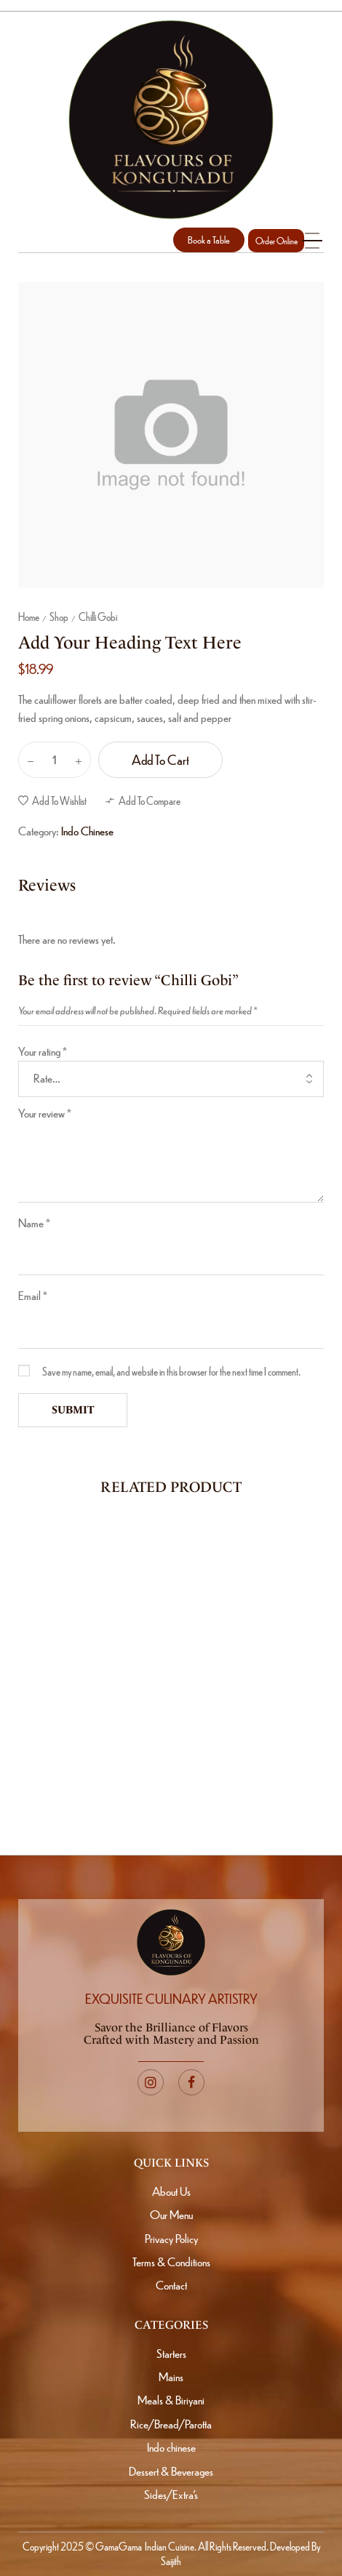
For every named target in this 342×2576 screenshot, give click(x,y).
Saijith (171, 2560)
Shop (58, 616)
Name (34, 1222)
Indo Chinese (87, 830)
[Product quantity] (54, 760)
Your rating (42, 1051)
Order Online (276, 240)
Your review (44, 1112)
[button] (208, 240)
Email (32, 1295)
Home (28, 616)
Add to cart (160, 759)
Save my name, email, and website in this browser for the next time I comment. (171, 1371)
